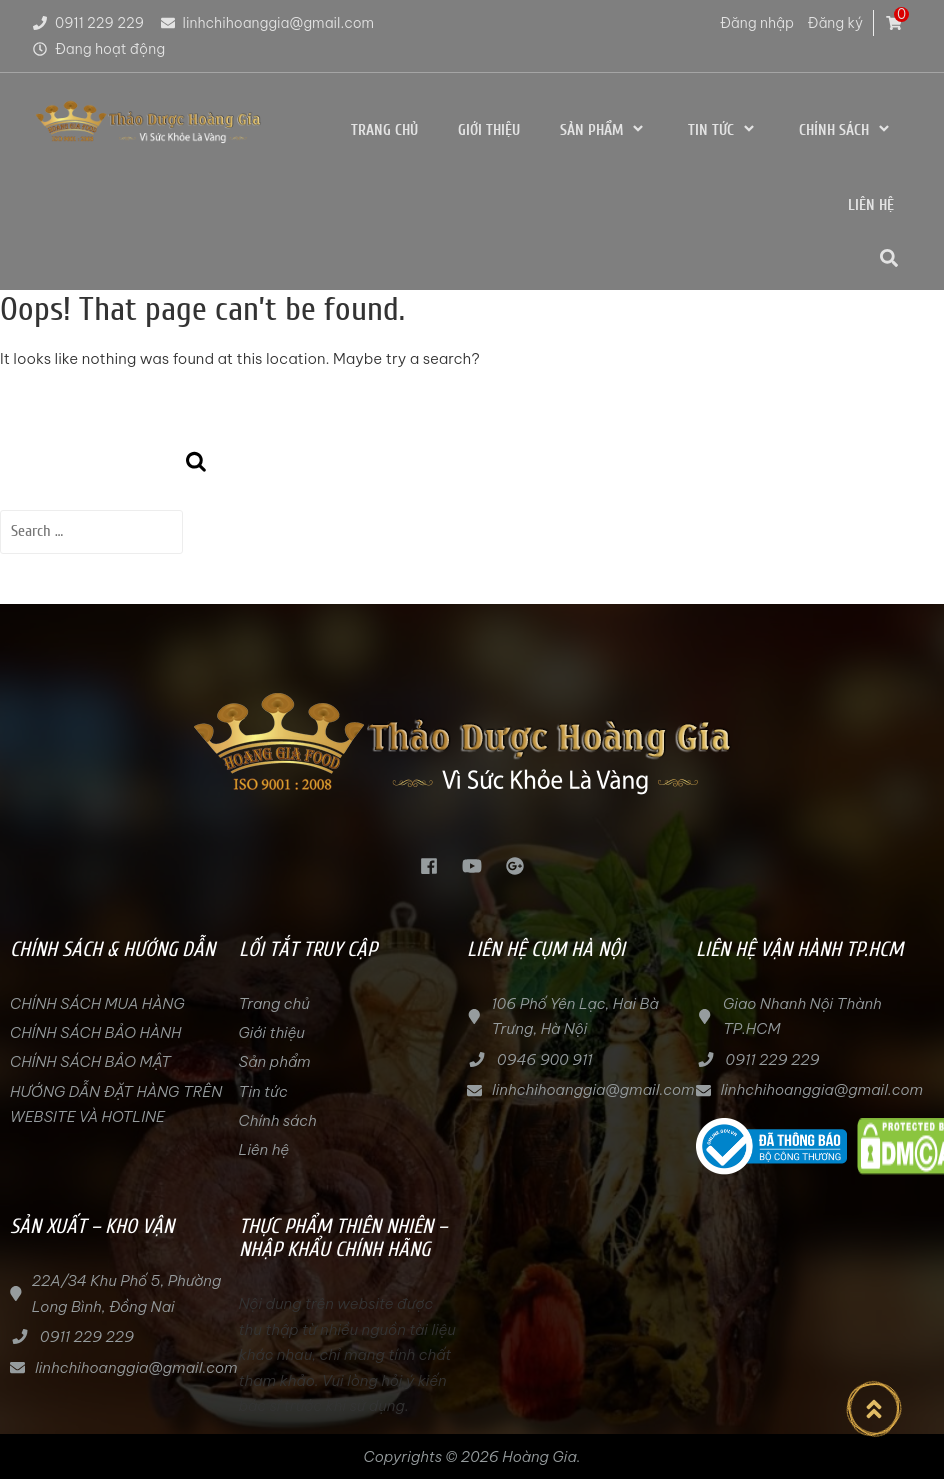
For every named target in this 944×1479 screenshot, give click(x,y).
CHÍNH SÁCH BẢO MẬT (90, 1061)
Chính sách (846, 129)
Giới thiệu (489, 130)
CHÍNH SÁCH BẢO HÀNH (95, 1032)
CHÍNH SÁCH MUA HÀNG (99, 1003)
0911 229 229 (87, 23)
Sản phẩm (604, 129)
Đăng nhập (757, 23)
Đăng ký (835, 23)
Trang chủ (384, 130)
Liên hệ (871, 205)
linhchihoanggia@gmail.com (266, 23)
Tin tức (723, 129)
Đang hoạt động (97, 49)
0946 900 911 (545, 1059)
